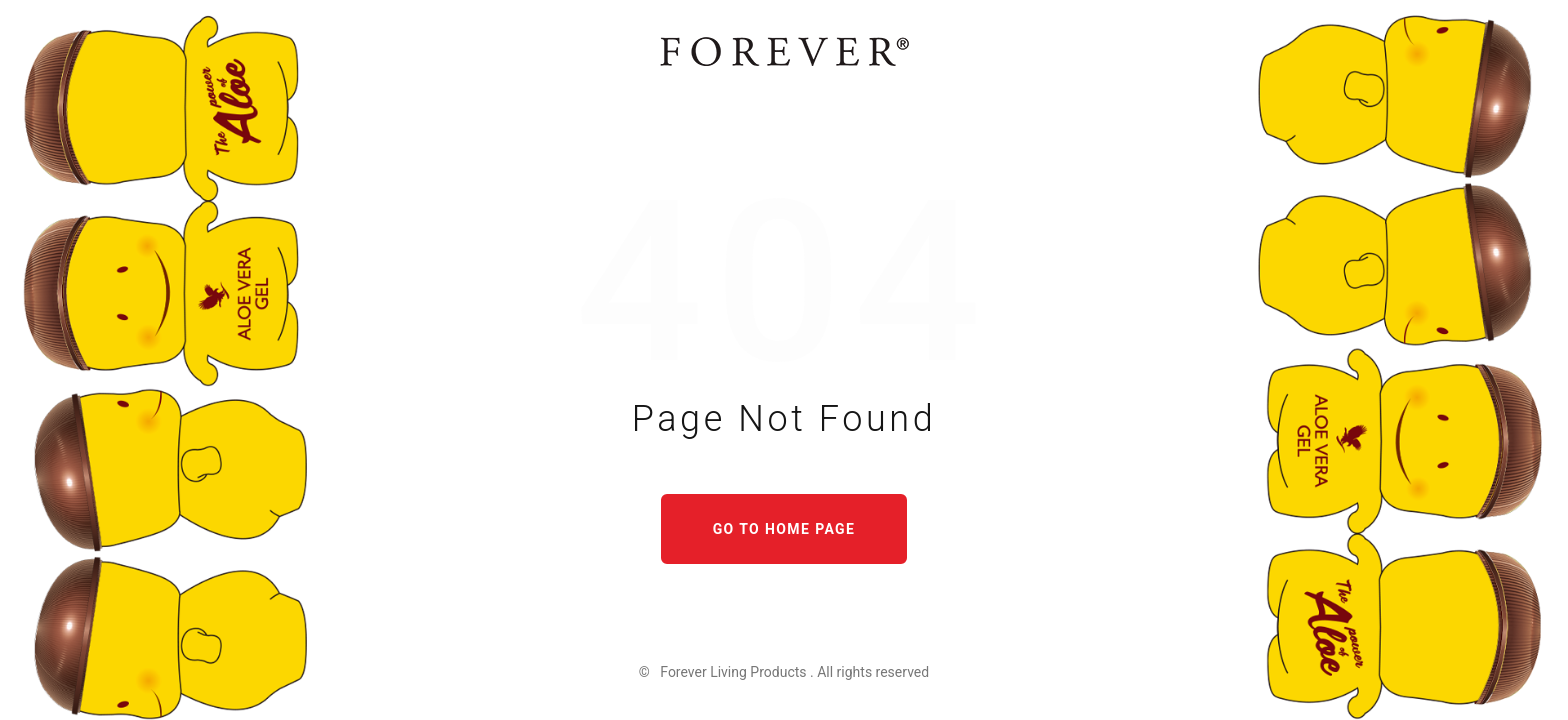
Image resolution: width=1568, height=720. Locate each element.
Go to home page (784, 529)
